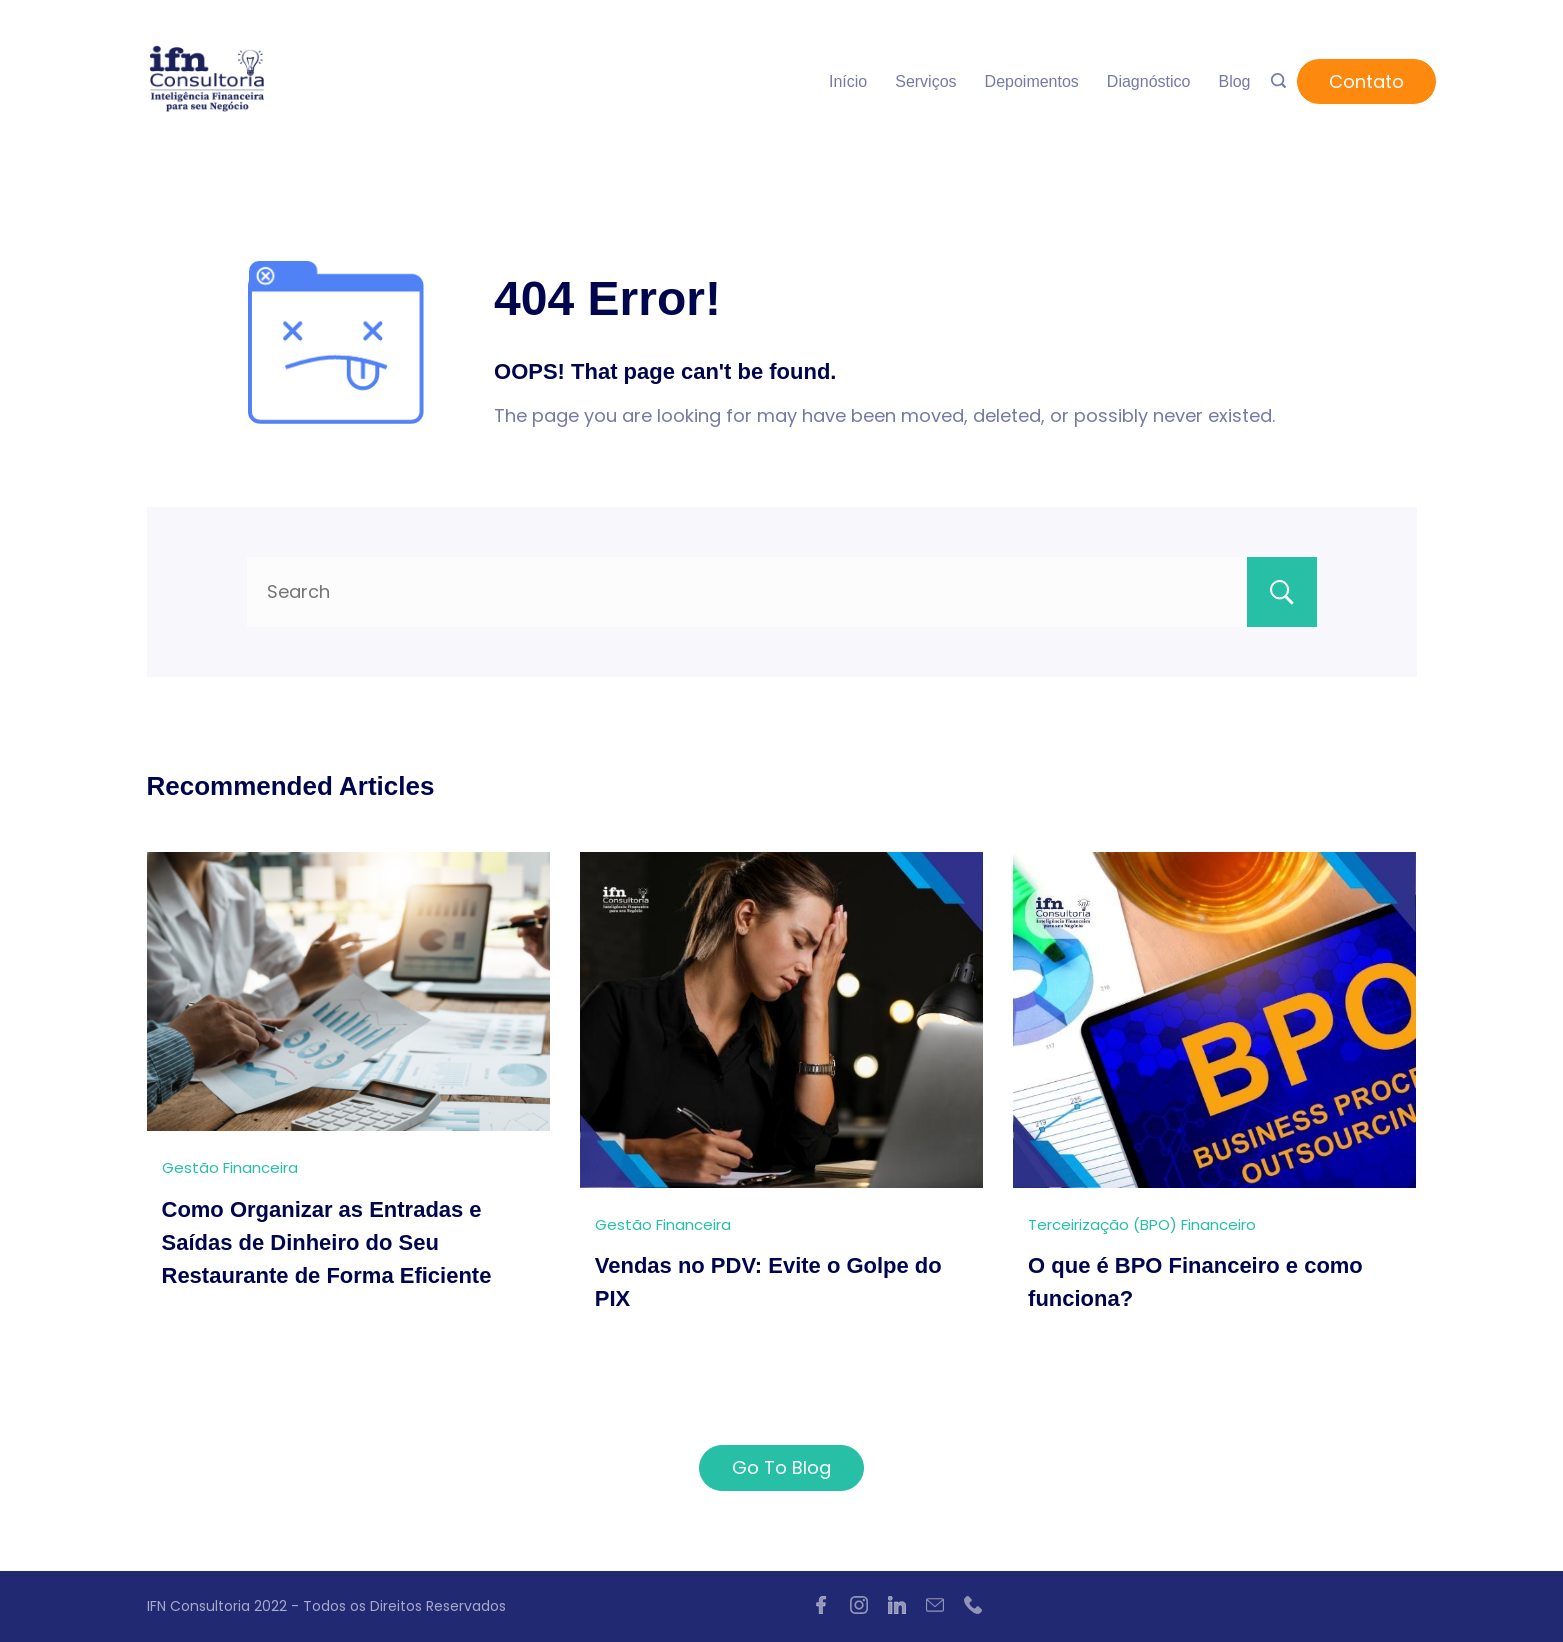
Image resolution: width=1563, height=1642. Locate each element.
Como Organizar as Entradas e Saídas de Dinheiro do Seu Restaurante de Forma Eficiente (327, 1242)
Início (848, 81)
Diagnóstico (1149, 81)
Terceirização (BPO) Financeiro (1142, 1224)
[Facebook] (821, 1605)
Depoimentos (1032, 81)
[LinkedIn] (897, 1605)
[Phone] (973, 1605)
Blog (1234, 81)
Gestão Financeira (230, 1167)
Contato (1366, 81)
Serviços (925, 81)
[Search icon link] (1278, 82)
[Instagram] (859, 1605)
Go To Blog (781, 1467)
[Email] (935, 1605)
